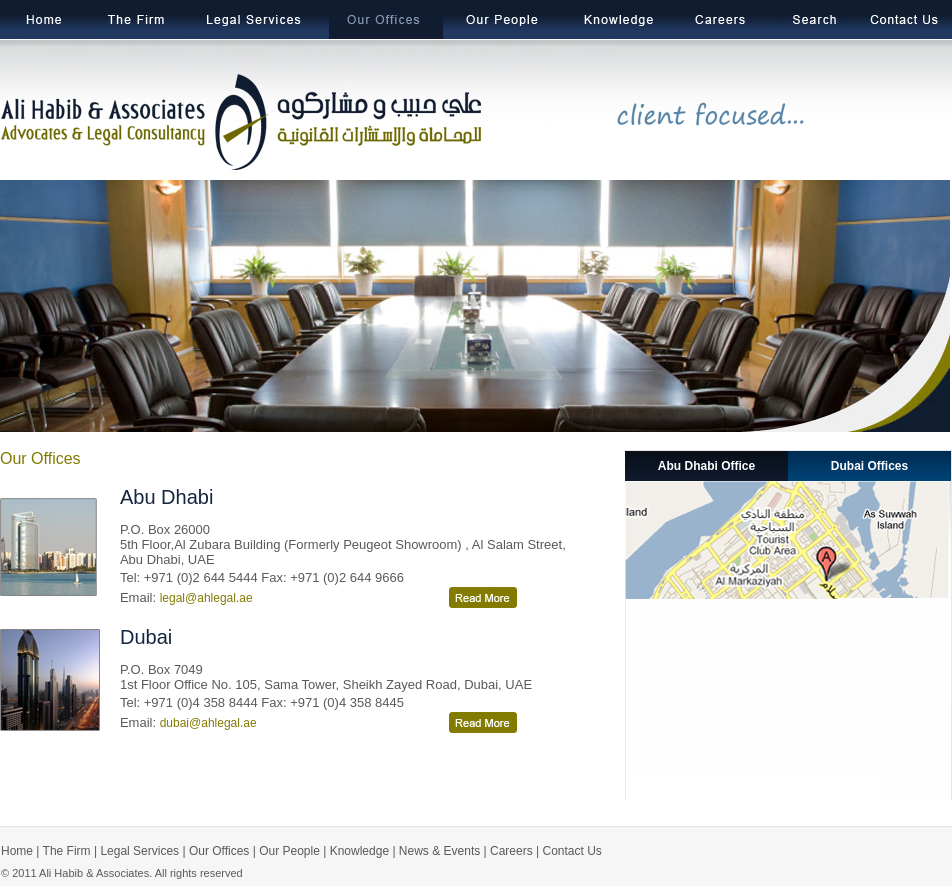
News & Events (439, 851)
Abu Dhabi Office (706, 466)
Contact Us (572, 851)
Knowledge (359, 851)
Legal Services (139, 851)
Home (17, 851)
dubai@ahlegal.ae (208, 723)
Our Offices (219, 851)
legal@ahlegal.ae (206, 598)
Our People (289, 851)
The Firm (64, 851)
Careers (511, 851)
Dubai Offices (869, 466)
